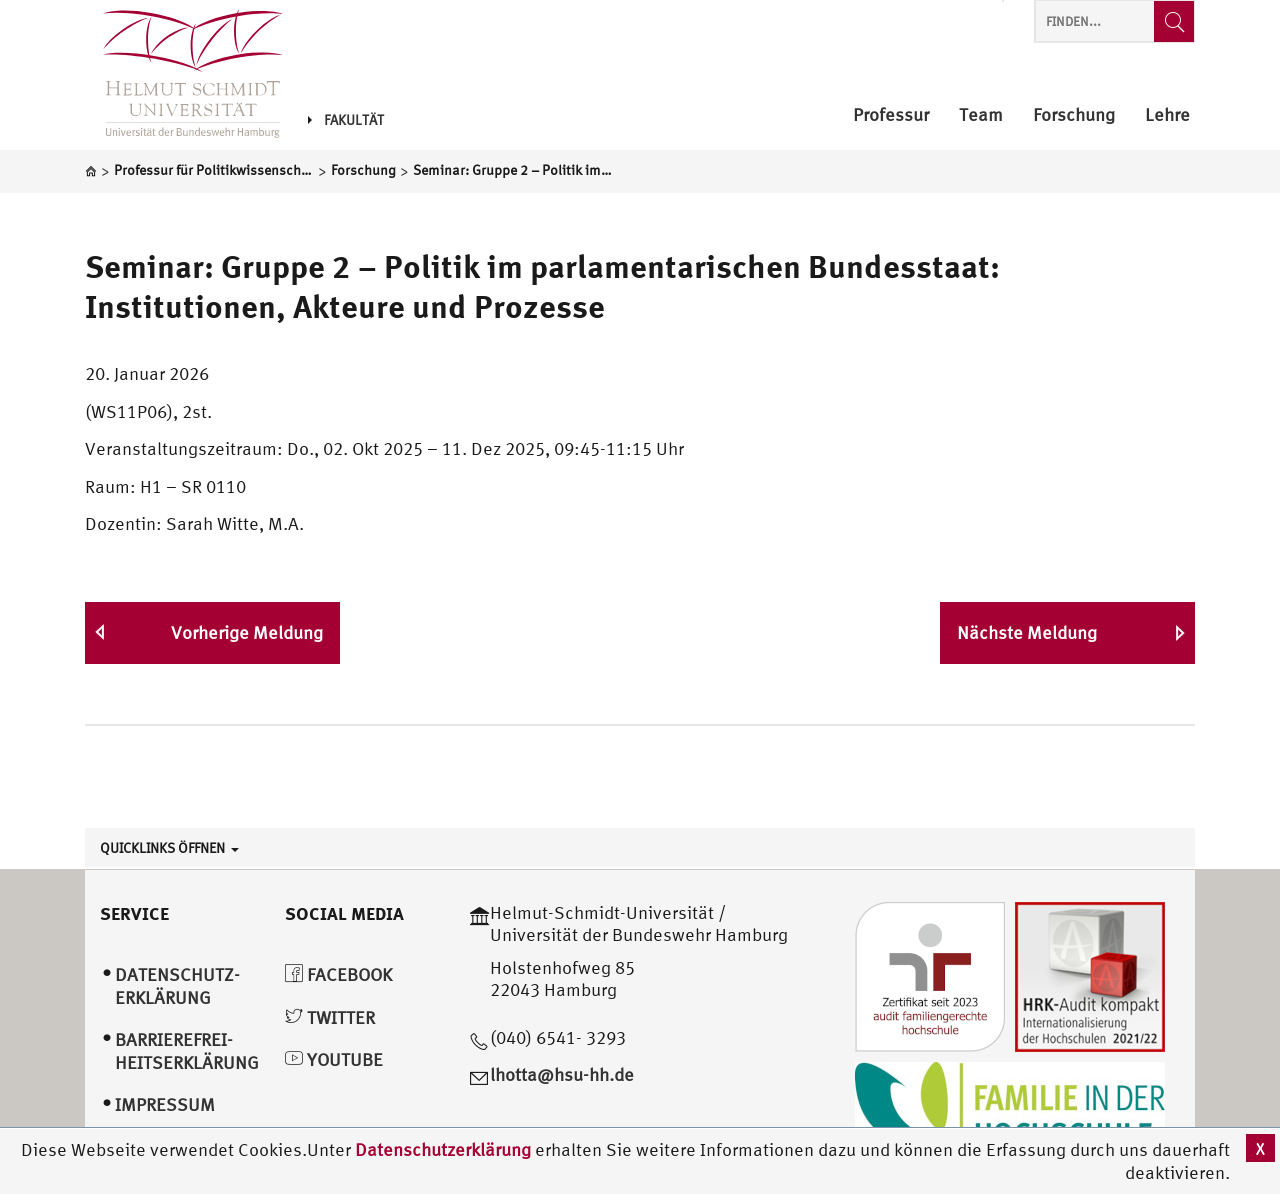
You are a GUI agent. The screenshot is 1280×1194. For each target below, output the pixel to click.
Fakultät (346, 120)
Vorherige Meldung (247, 632)
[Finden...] (1174, 21)
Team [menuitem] (981, 115)
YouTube (334, 1059)
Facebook (338, 974)
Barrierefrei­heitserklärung (187, 1051)
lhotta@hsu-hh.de (562, 1074)
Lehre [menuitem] (1167, 115)
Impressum (165, 1104)
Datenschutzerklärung (443, 1149)
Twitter (330, 1017)
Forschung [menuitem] (1074, 115)
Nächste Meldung (1027, 632)
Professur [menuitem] (891, 115)
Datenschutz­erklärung (177, 986)
